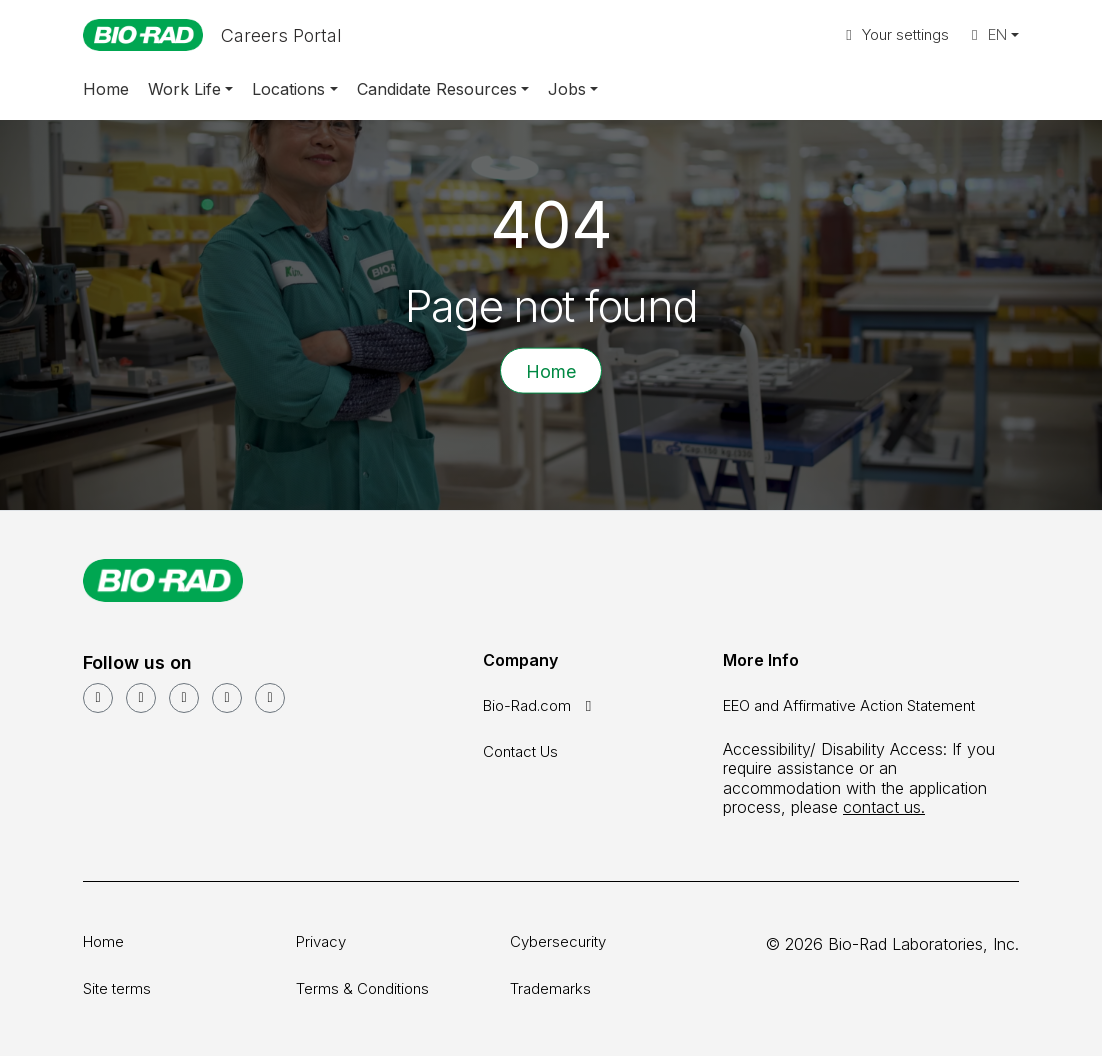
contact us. (884, 807)
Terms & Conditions (362, 988)
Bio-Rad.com (540, 705)
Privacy (321, 941)
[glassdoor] (270, 698)
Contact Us (520, 751)
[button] (992, 35)
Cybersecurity (558, 941)
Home (106, 89)
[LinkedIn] (98, 698)
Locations (288, 89)
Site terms (117, 988)
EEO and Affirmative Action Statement (849, 705)
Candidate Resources (437, 89)
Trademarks (550, 988)
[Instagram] (227, 698)
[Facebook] (184, 698)
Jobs (567, 89)
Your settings (895, 34)
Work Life (184, 89)
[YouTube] (141, 698)
